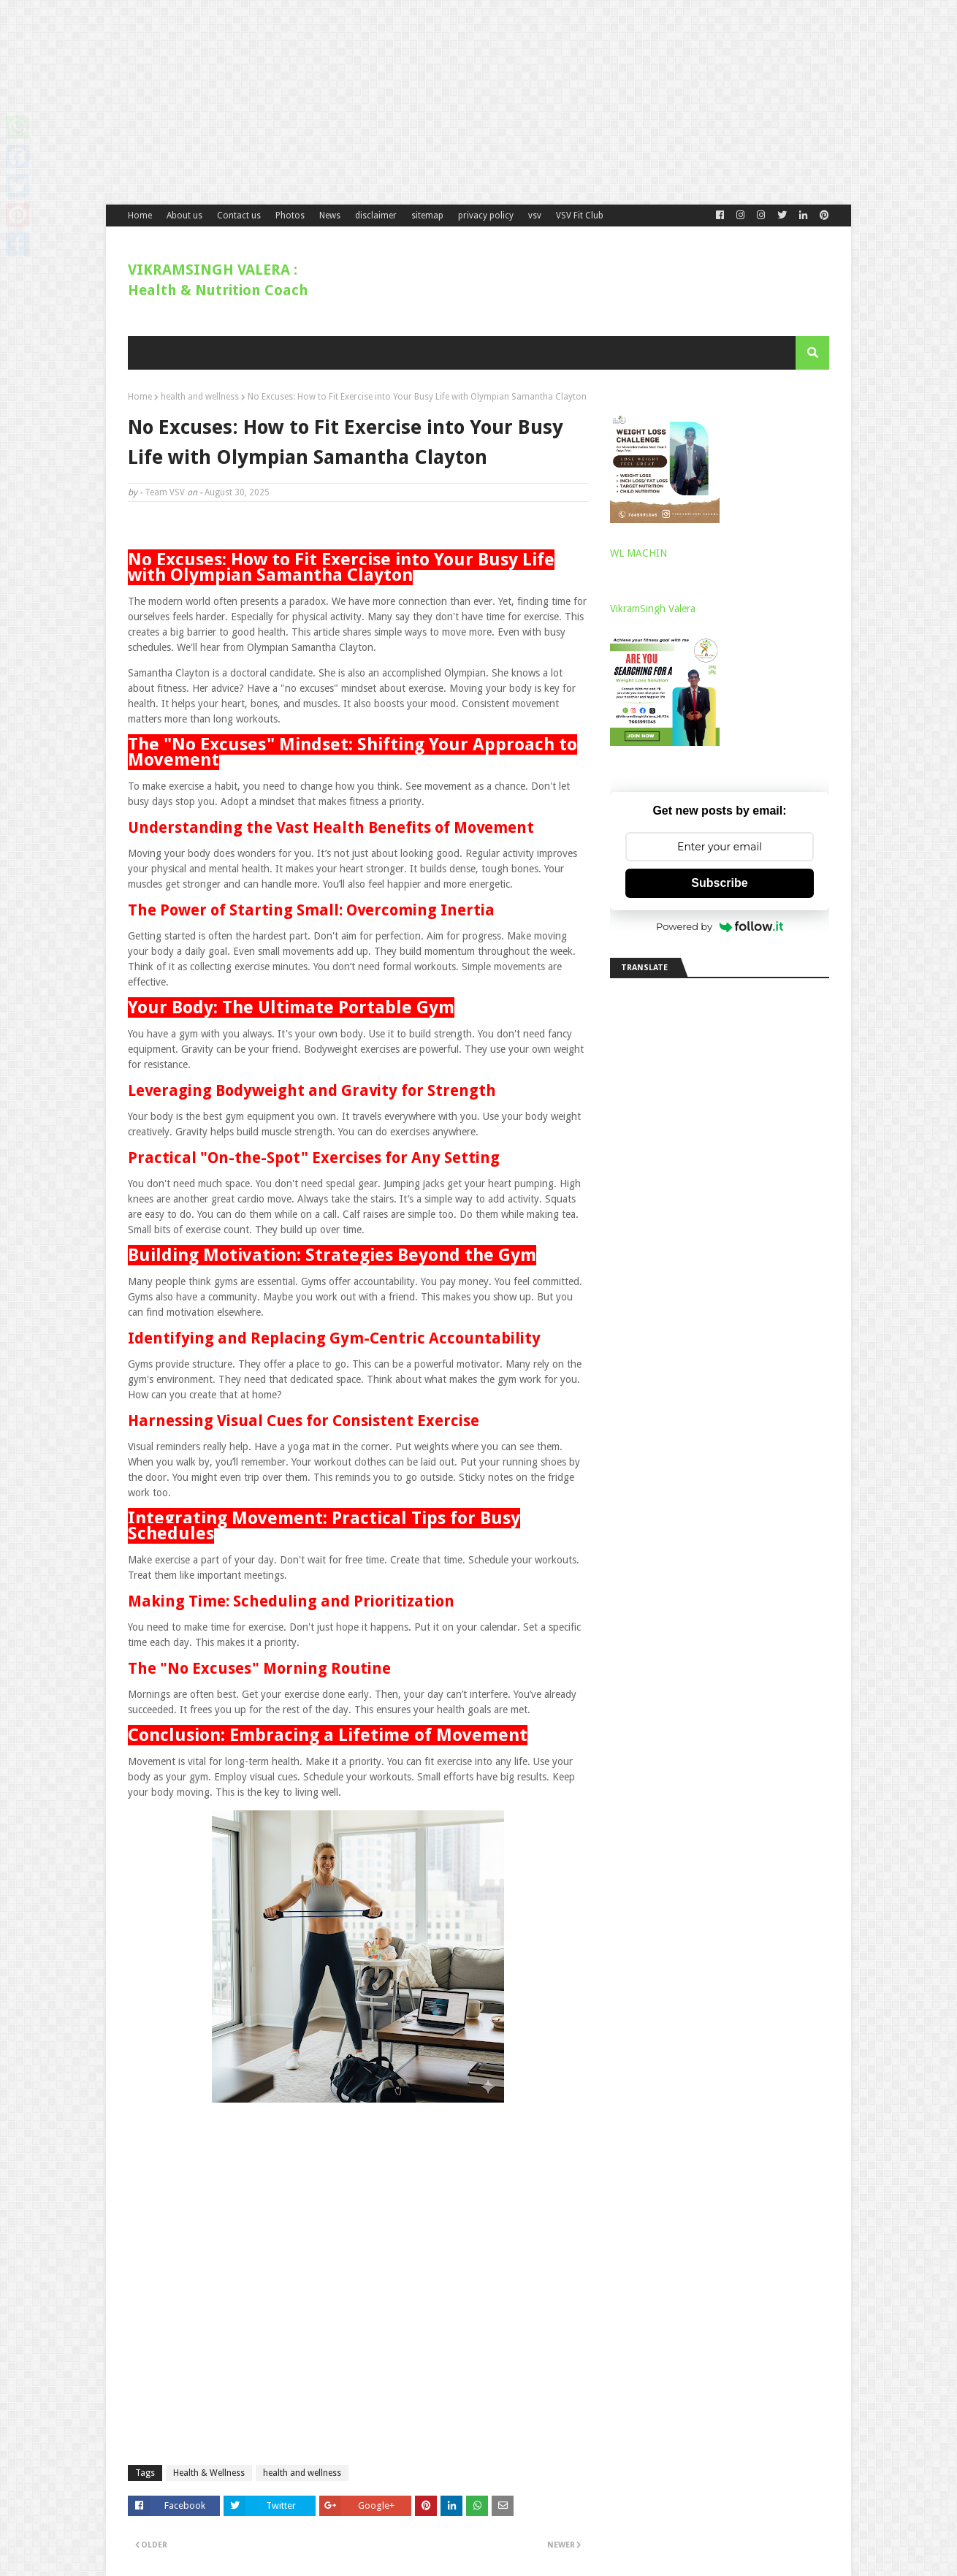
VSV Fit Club (579, 215)
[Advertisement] (438, 102)
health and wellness (200, 397)
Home (140, 215)
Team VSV (165, 492)
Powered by (719, 926)
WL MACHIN (638, 553)
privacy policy (486, 215)
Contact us (239, 215)
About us (184, 215)
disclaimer (376, 215)
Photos (290, 215)
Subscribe (719, 883)
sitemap (427, 215)
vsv (534, 215)
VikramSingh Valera (652, 608)
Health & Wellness (209, 2473)
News (329, 215)
